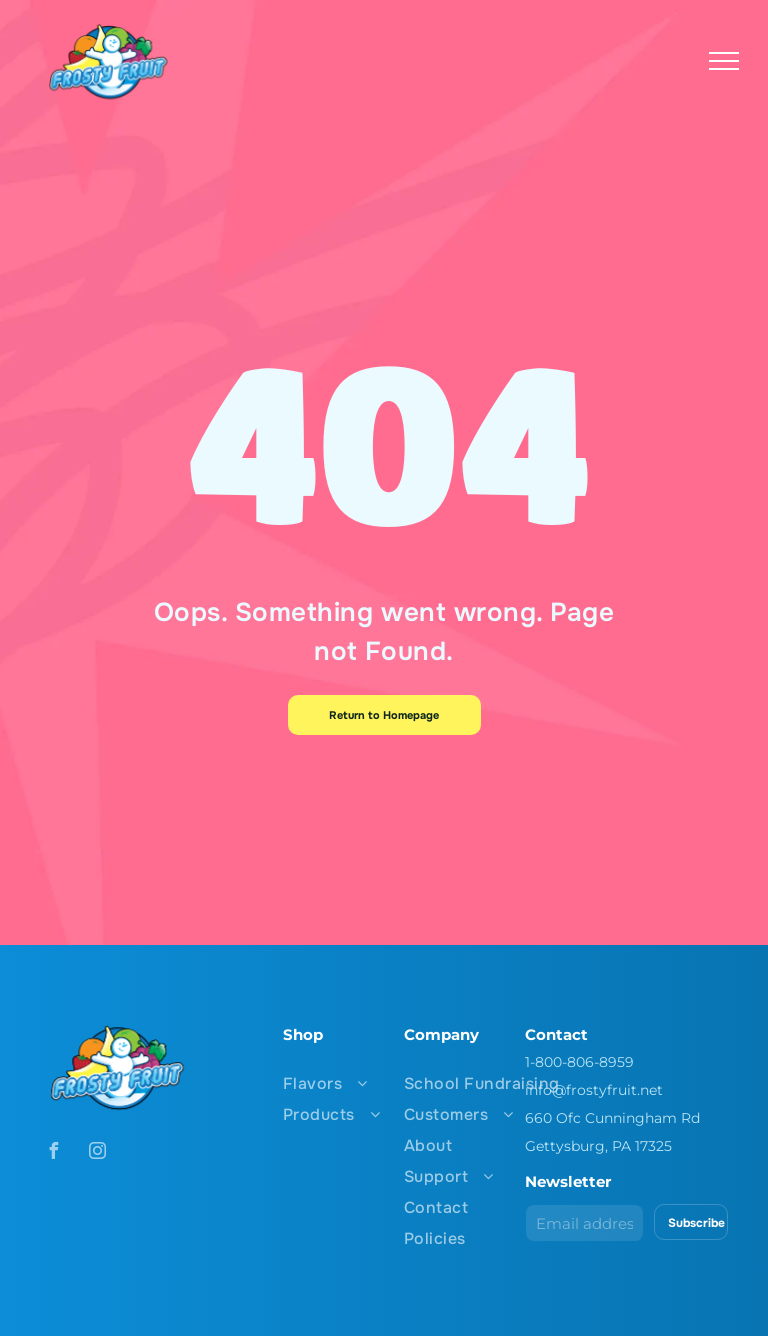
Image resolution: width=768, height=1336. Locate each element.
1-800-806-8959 (579, 1062)
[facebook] (53, 1153)
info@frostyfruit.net (594, 1090)
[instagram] (97, 1153)
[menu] (724, 61)
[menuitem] (373, 1083)
